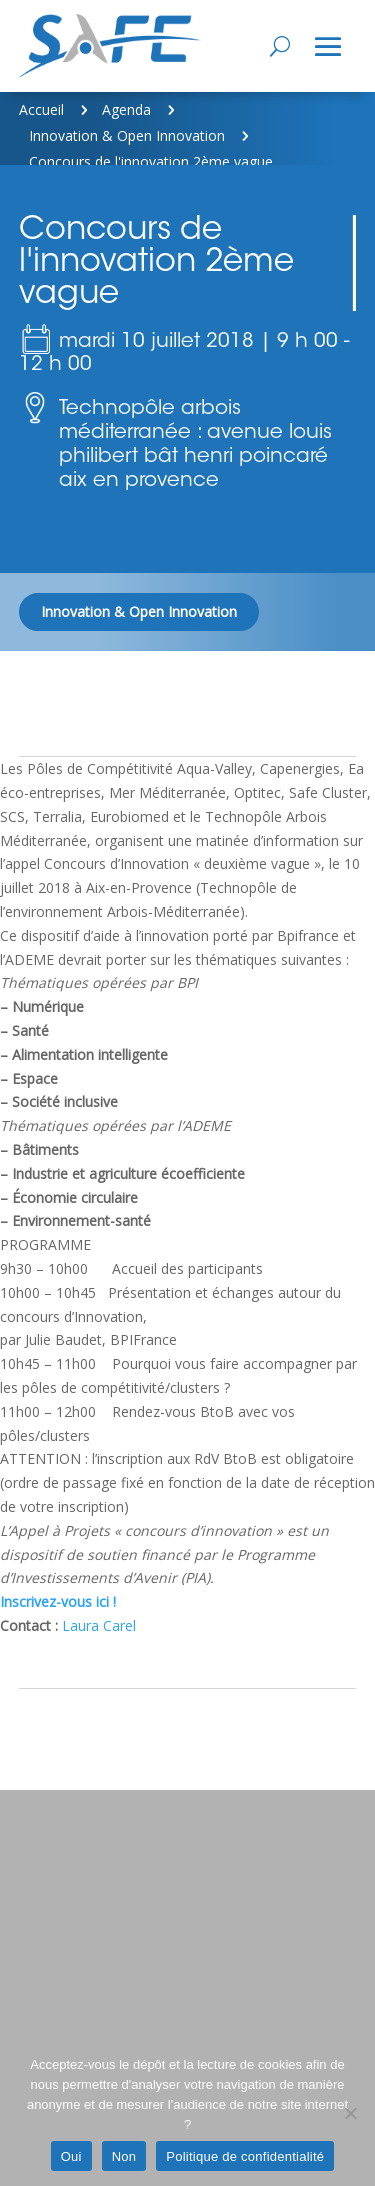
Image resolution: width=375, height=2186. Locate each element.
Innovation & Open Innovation (127, 135)
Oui (71, 2156)
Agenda (126, 109)
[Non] (350, 2113)
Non (124, 2156)
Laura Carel (99, 1625)
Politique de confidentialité (245, 2156)
